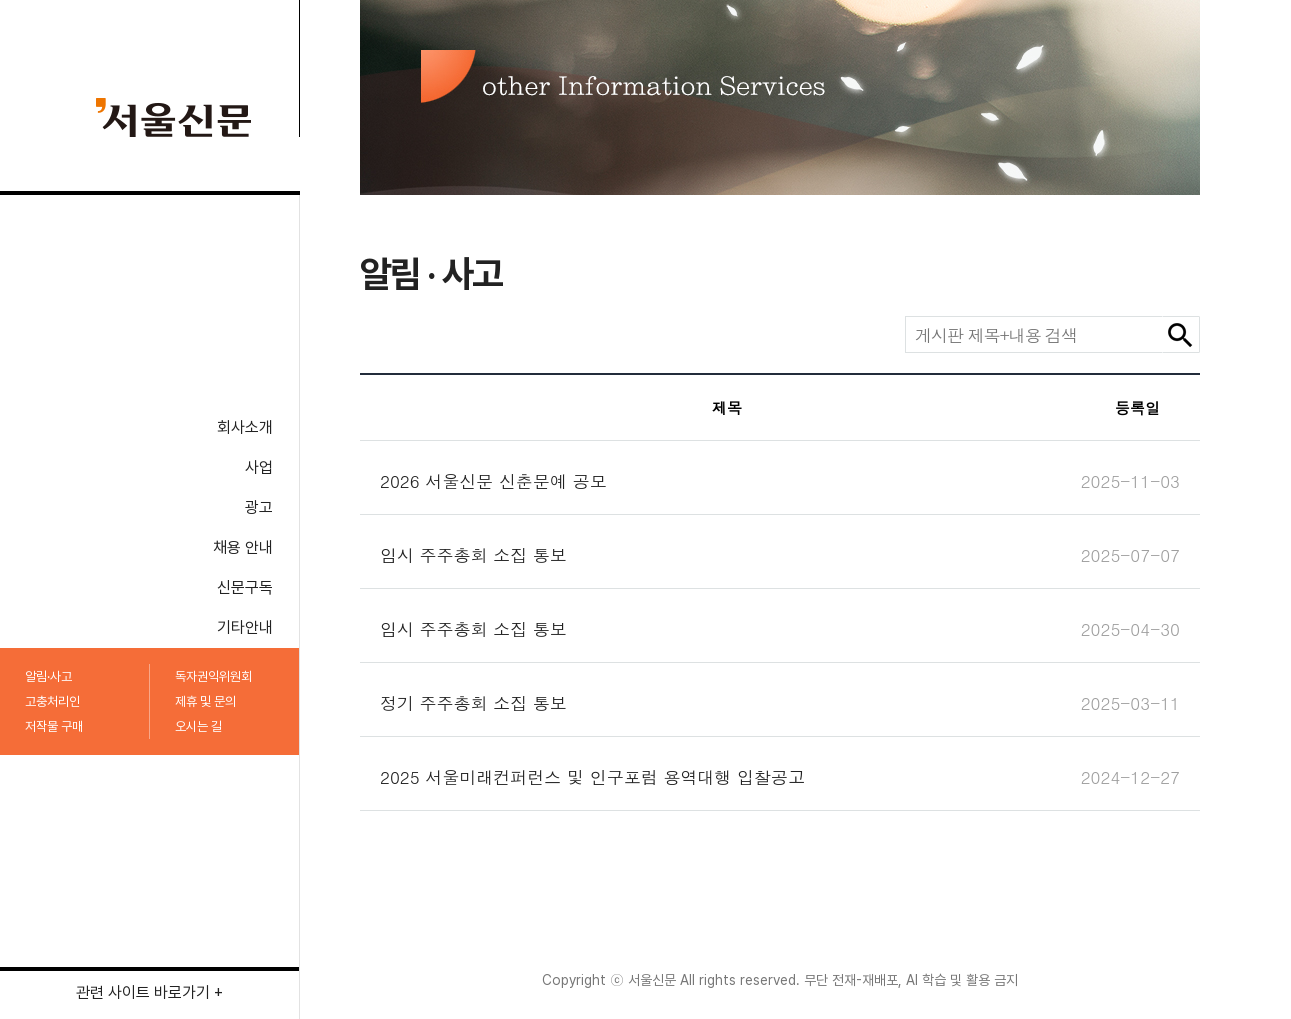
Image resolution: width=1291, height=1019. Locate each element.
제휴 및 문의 (205, 701)
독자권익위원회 (213, 676)
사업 (259, 467)
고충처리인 (52, 701)
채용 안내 (243, 547)
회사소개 (245, 427)
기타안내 (245, 627)
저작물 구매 (54, 726)
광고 (259, 507)
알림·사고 (48, 676)
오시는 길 (198, 726)
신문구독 (245, 587)
